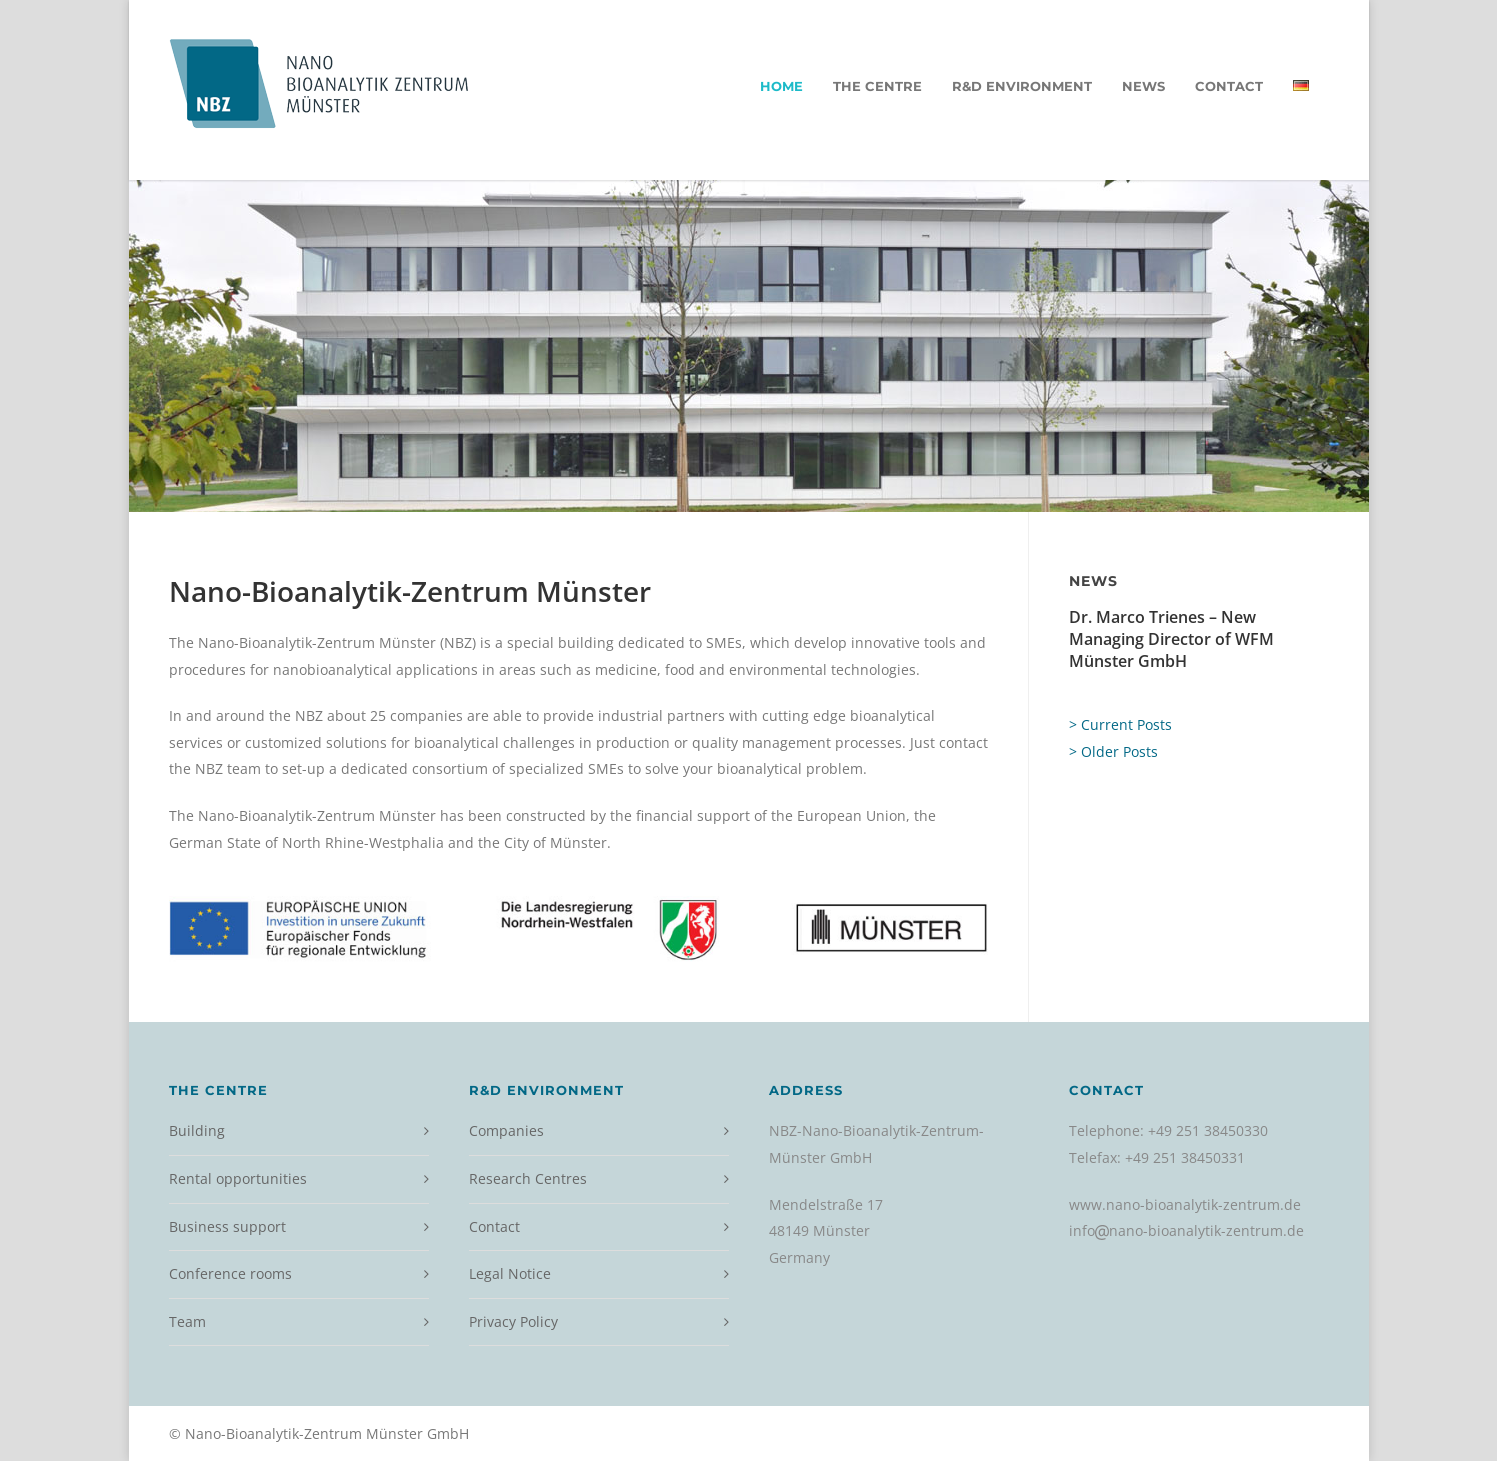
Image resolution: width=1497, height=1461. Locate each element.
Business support (227, 1226)
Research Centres (528, 1178)
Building (197, 1130)
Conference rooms (230, 1273)
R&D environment (1022, 86)
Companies (506, 1130)
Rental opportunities (238, 1178)
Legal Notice (510, 1273)
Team (187, 1321)
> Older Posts (1113, 751)
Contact (1229, 86)
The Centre (877, 86)
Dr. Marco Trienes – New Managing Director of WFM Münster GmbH (1171, 639)
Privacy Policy (513, 1321)
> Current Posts (1120, 724)
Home (781, 86)
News (1143, 86)
